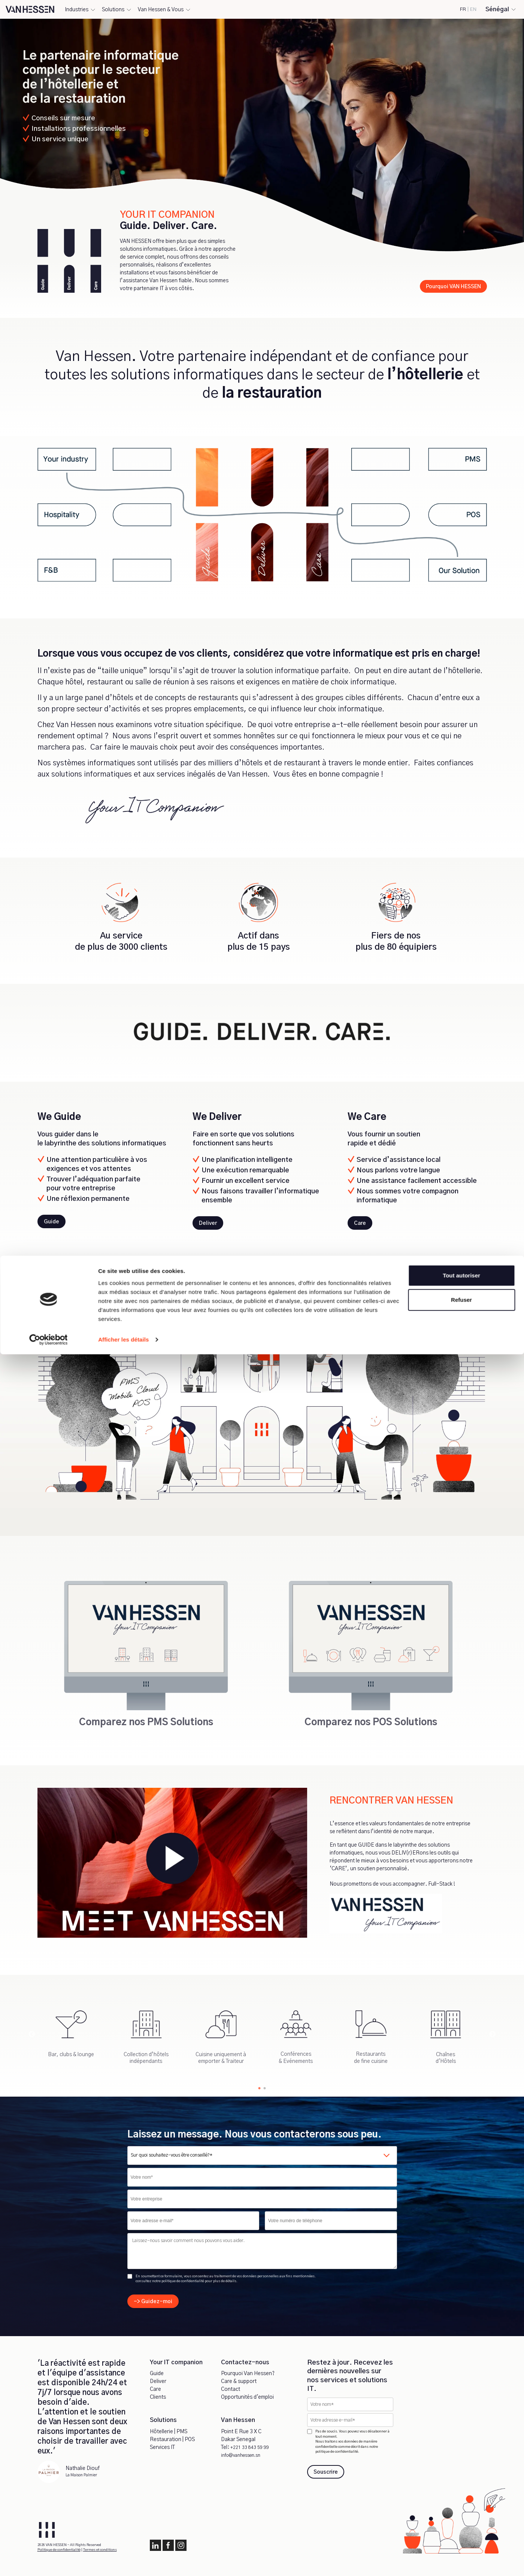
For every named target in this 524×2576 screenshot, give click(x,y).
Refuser (461, 2521)
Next (492, 2034)
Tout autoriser (461, 2497)
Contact (230, 2389)
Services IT (162, 2447)
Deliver (158, 2381)
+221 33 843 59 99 (251, 2447)
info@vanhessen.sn (245, 2455)
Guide (157, 2373)
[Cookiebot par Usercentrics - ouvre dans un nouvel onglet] (48, 2561)
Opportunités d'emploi (247, 2397)
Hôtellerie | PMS (168, 2431)
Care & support (239, 2381)
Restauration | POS (172, 2439)
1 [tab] (259, 2087)
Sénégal (497, 9)
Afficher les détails (123, 2561)
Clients (158, 2397)
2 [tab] (265, 2087)
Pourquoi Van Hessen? (248, 2373)
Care (155, 2389)
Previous (32, 2034)
